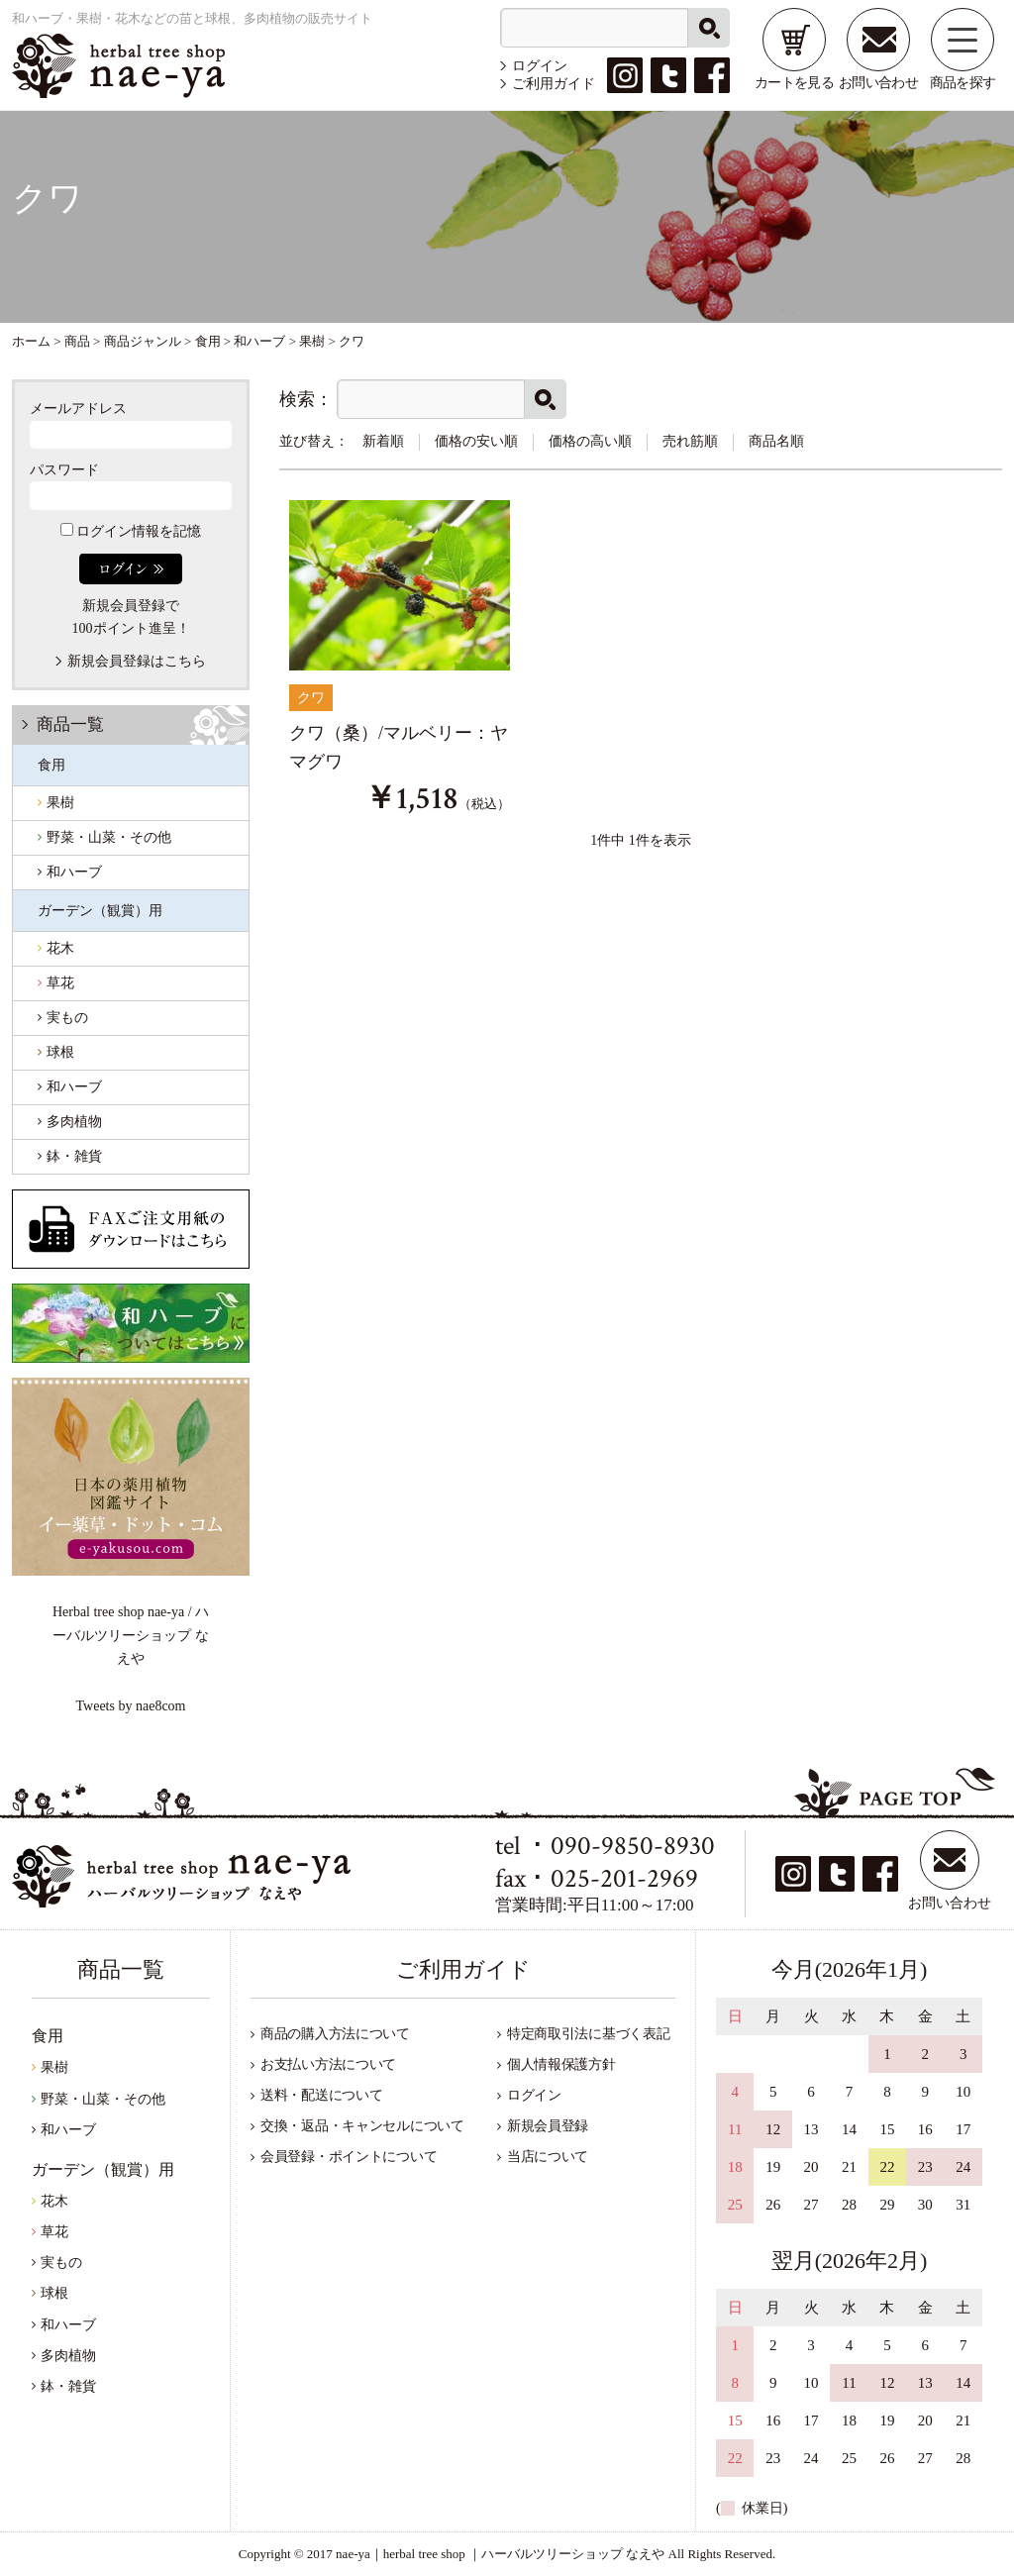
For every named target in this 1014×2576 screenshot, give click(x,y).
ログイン (539, 65)
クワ (311, 697)
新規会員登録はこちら (136, 661)
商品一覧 (70, 724)
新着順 (383, 441)
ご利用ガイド (553, 83)
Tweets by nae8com (131, 1706)
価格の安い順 (476, 441)
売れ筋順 (690, 441)
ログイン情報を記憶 (131, 531)
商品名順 (776, 441)
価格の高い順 (590, 441)
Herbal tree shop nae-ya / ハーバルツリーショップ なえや (130, 1634)
